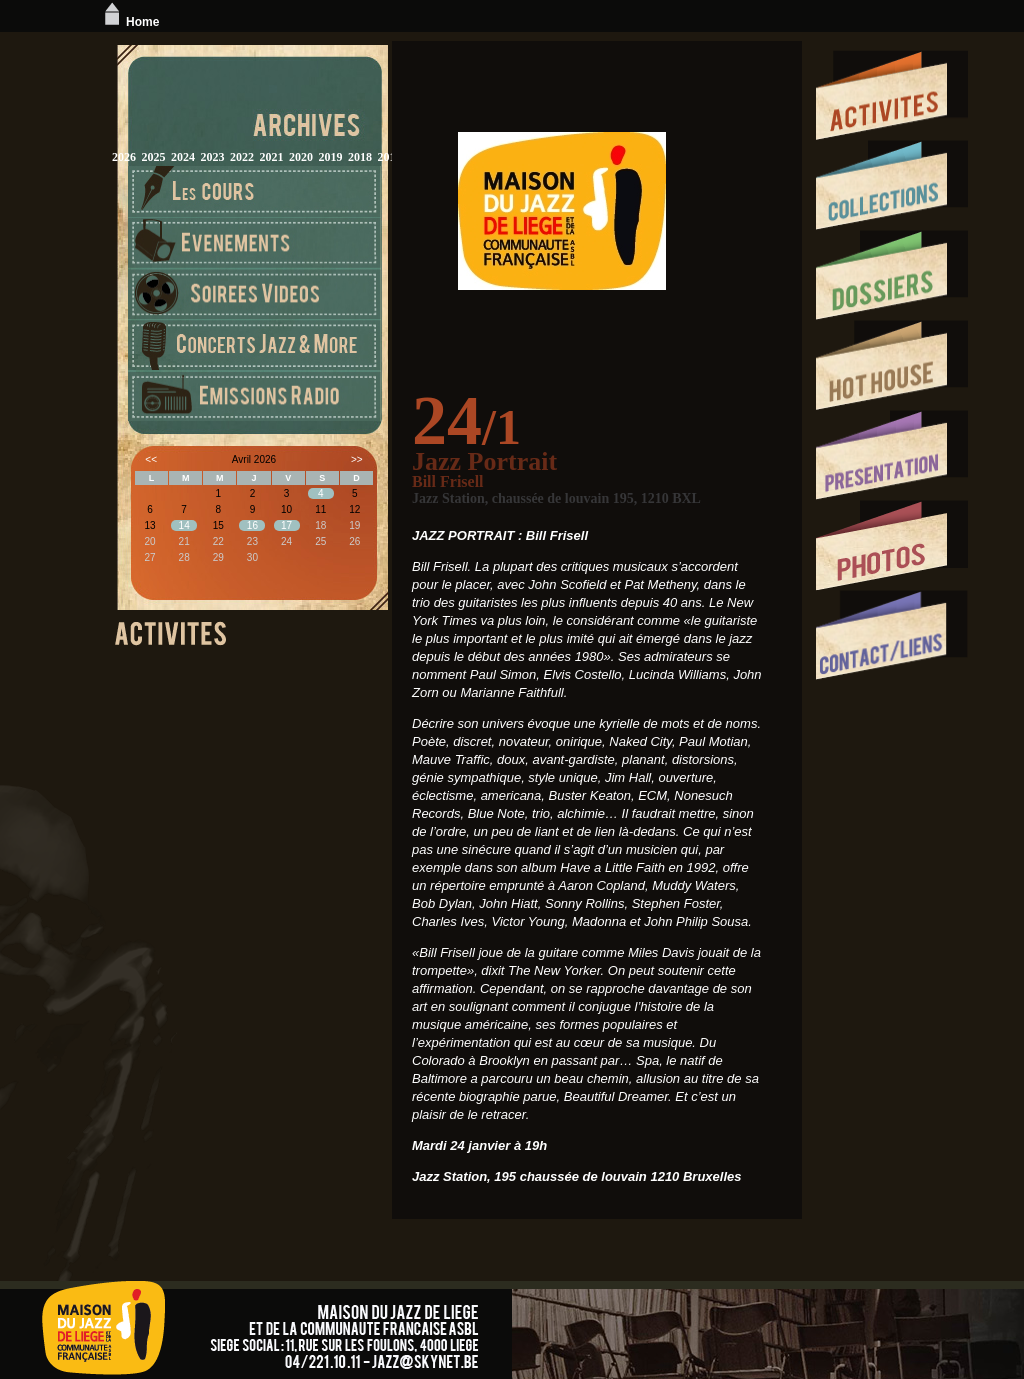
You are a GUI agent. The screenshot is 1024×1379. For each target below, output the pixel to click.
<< (151, 459)
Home (129, 22)
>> (357, 459)
